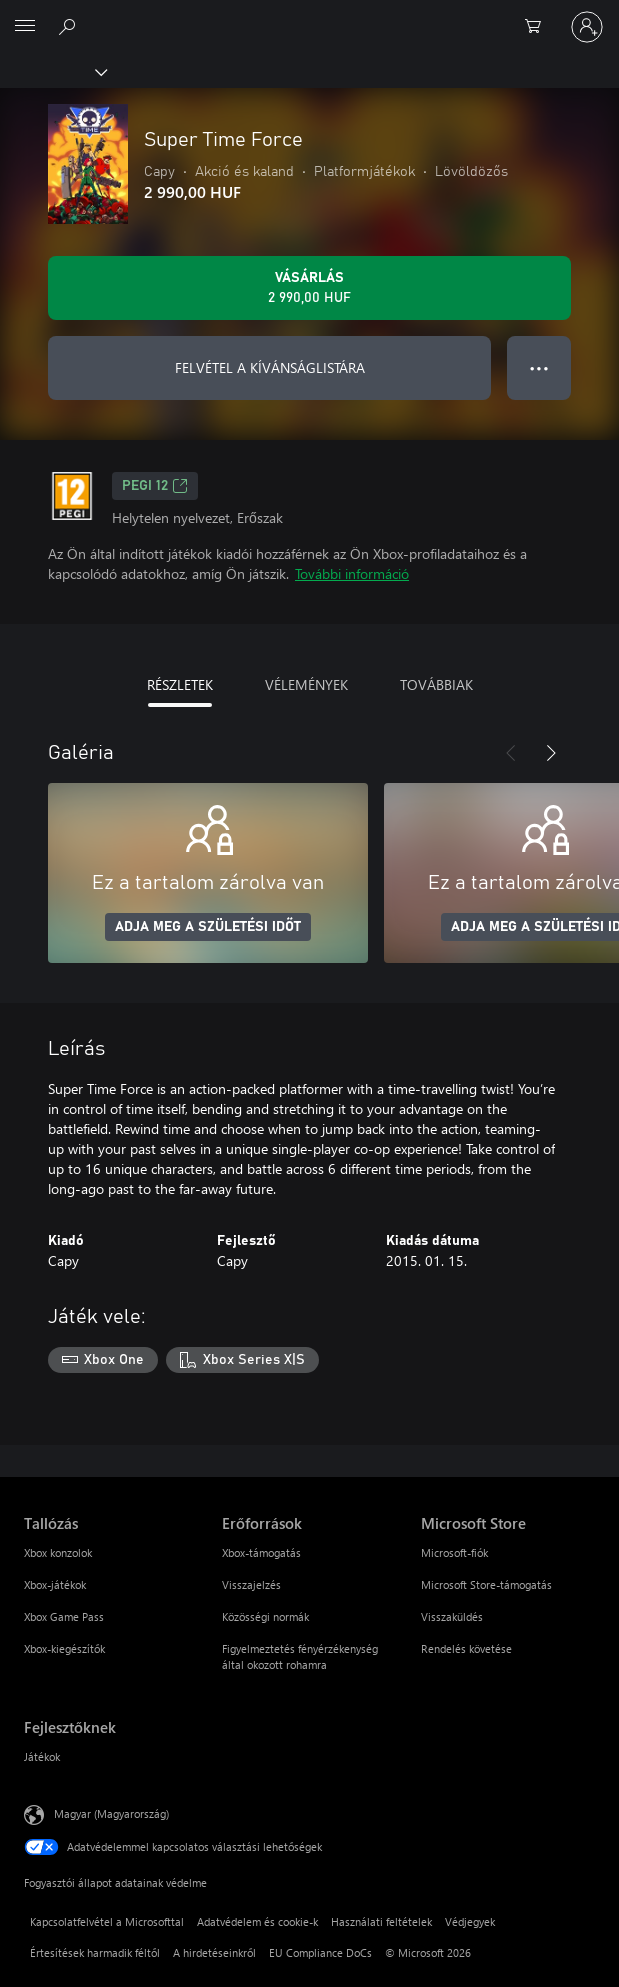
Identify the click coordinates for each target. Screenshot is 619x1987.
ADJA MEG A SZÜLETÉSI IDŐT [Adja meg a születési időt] (208, 927)
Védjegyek (470, 1921)
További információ (352, 573)
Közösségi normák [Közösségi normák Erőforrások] (265, 1616)
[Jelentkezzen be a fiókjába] (587, 27)
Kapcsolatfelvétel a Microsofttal (107, 1921)
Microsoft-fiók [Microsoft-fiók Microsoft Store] (454, 1552)
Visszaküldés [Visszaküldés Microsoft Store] (452, 1616)
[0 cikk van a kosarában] (539, 27)
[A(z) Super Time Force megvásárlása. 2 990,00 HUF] (309, 288)
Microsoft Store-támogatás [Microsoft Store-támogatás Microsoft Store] (486, 1584)
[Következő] (551, 753)
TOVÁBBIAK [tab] (436, 684)
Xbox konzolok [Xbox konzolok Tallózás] (58, 1552)
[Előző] (511, 753)
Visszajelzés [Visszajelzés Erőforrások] (251, 1584)
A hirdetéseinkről (214, 1952)
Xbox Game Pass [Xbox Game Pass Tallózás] (64, 1616)
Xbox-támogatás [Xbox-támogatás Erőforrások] (261, 1552)
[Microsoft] (309, 15)
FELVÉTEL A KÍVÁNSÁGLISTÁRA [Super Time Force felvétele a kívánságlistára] (270, 367)
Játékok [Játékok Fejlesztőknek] (42, 1756)
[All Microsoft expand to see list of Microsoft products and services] (25, 27)
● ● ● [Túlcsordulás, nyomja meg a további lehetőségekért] (539, 367)
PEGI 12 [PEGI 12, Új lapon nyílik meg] (155, 486)
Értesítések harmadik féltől (95, 1952)
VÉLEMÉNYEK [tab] (306, 684)
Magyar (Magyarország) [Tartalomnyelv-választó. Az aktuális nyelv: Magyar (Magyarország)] (111, 1812)
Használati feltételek (381, 1921)
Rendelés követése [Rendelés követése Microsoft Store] (466, 1648)
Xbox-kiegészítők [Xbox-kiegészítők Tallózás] (64, 1648)
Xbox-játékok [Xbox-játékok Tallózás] (55, 1584)
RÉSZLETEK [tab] (180, 684)
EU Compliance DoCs (320, 1952)
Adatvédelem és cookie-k (257, 1921)
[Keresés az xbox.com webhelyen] (70, 26)
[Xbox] (52, 71)
